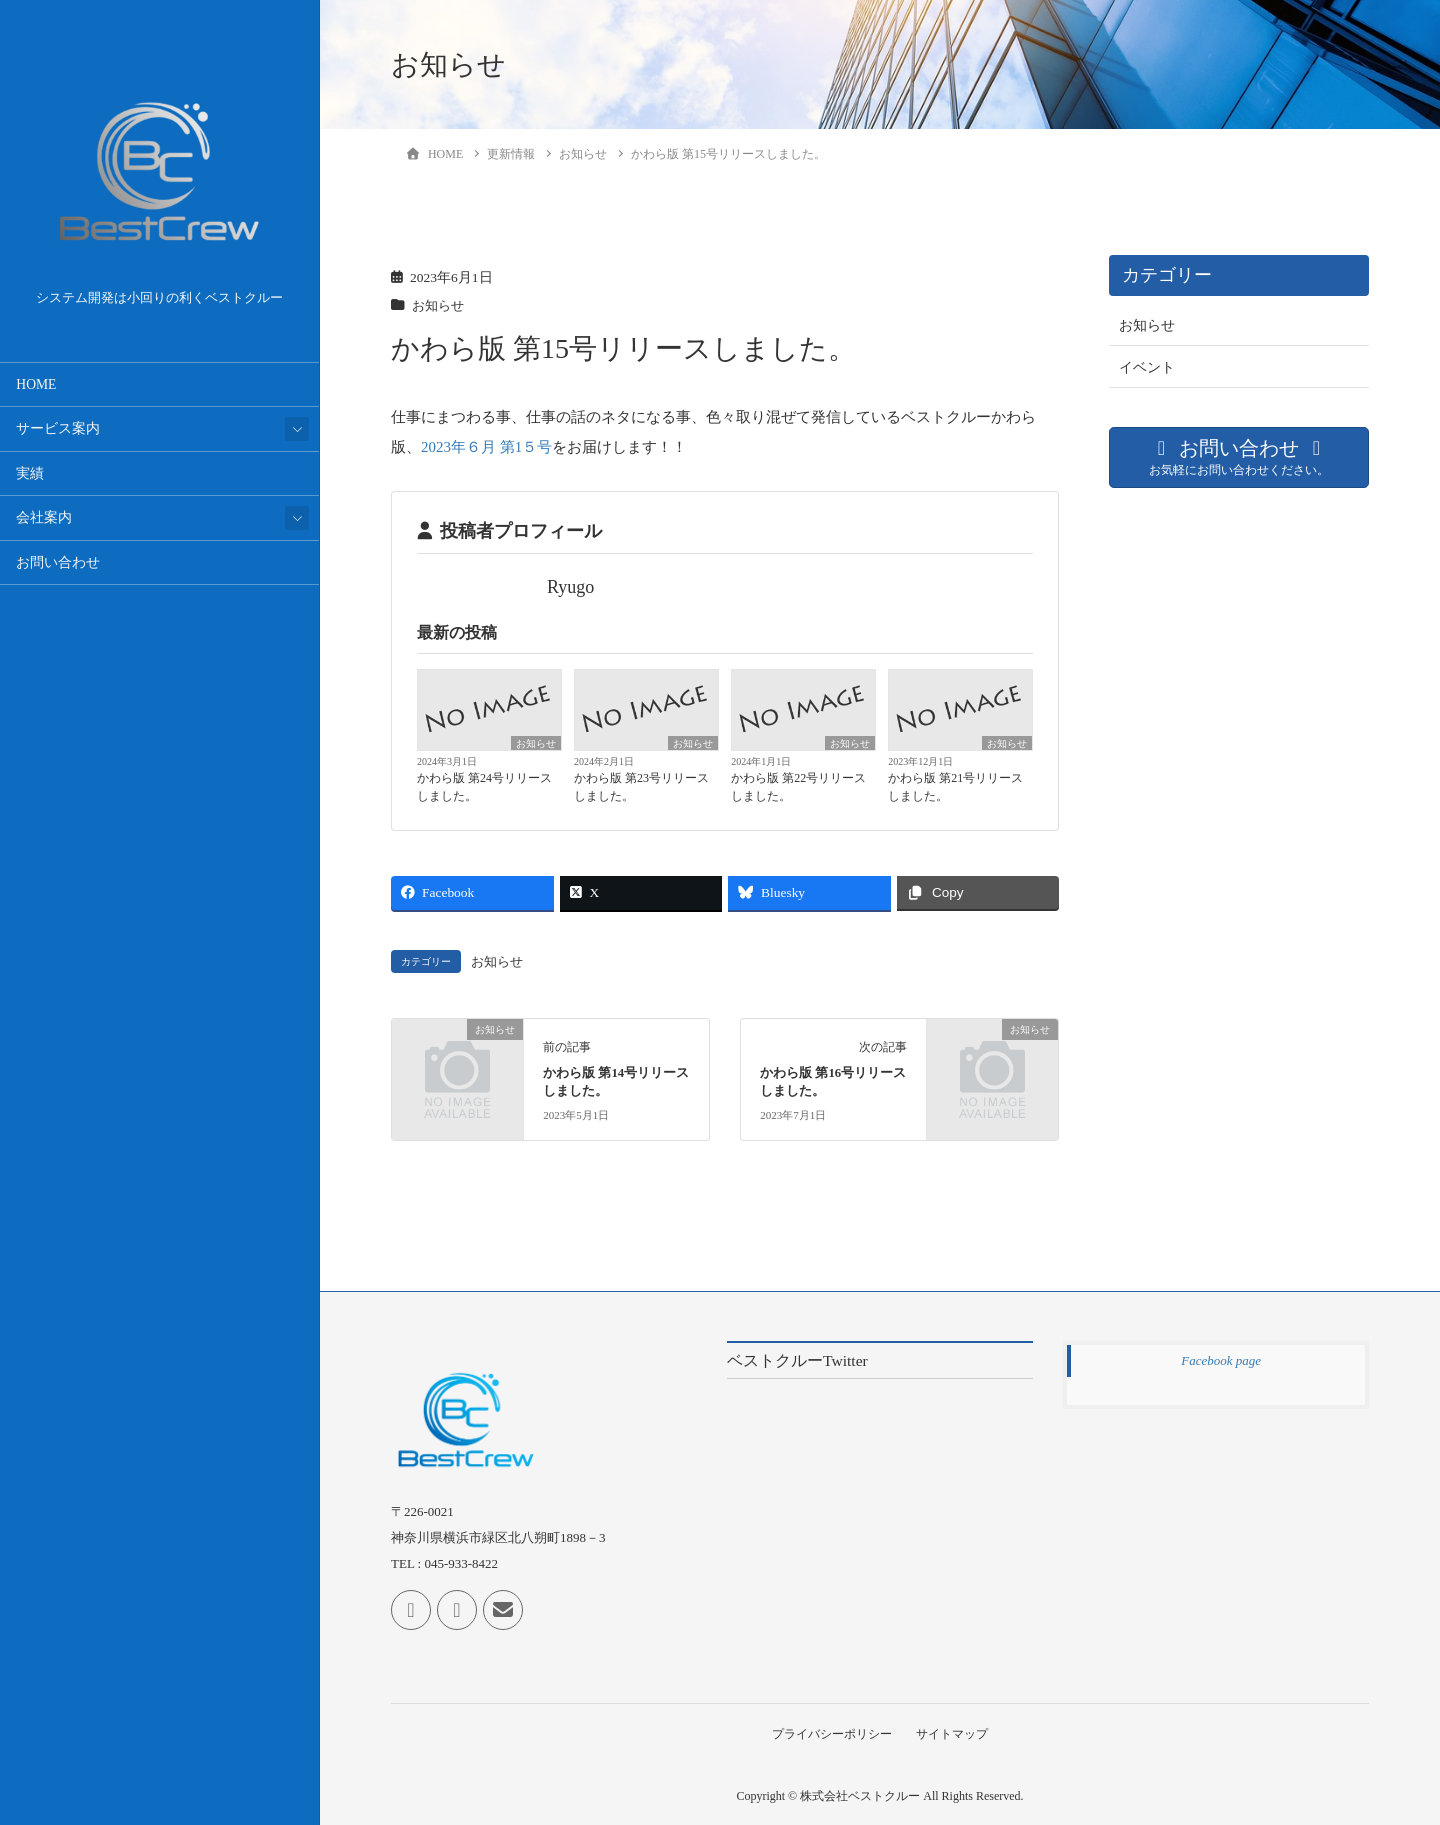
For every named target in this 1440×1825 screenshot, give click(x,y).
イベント (1147, 367)
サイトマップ (953, 1733)
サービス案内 (58, 428)
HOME (36, 384)
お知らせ (440, 305)
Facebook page (1221, 1359)
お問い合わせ (58, 562)
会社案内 (44, 517)
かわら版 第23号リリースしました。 (641, 786)
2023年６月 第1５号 (486, 447)
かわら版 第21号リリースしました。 (955, 786)
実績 (30, 473)
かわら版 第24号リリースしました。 (484, 786)
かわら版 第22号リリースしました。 (798, 786)
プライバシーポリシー (831, 1733)
